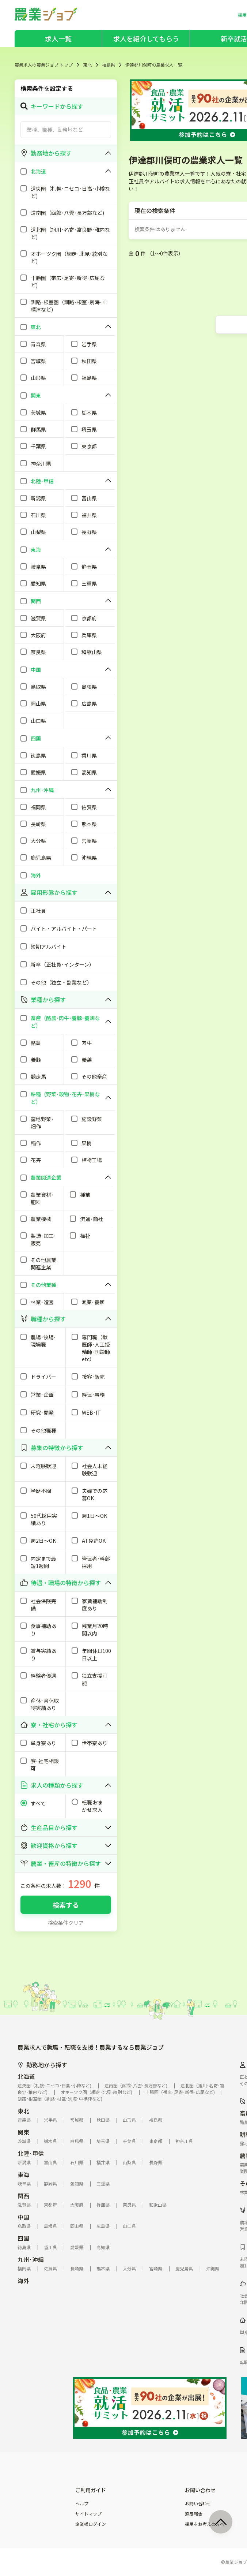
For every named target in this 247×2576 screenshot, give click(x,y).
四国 (23, 2238)
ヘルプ (81, 2503)
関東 (23, 2132)
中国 (23, 2217)
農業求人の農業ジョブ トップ (44, 64)
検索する (66, 1904)
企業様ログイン (90, 2524)
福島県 (108, 64)
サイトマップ (88, 2514)
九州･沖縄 (31, 2259)
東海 (23, 2174)
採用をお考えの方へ (204, 2524)
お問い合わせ (198, 2503)
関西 (23, 2195)
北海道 (26, 2076)
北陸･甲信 (31, 2153)
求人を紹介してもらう (146, 38)
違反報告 (193, 2514)
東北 (87, 64)
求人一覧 (58, 38)
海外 (23, 2280)
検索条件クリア (66, 1923)
